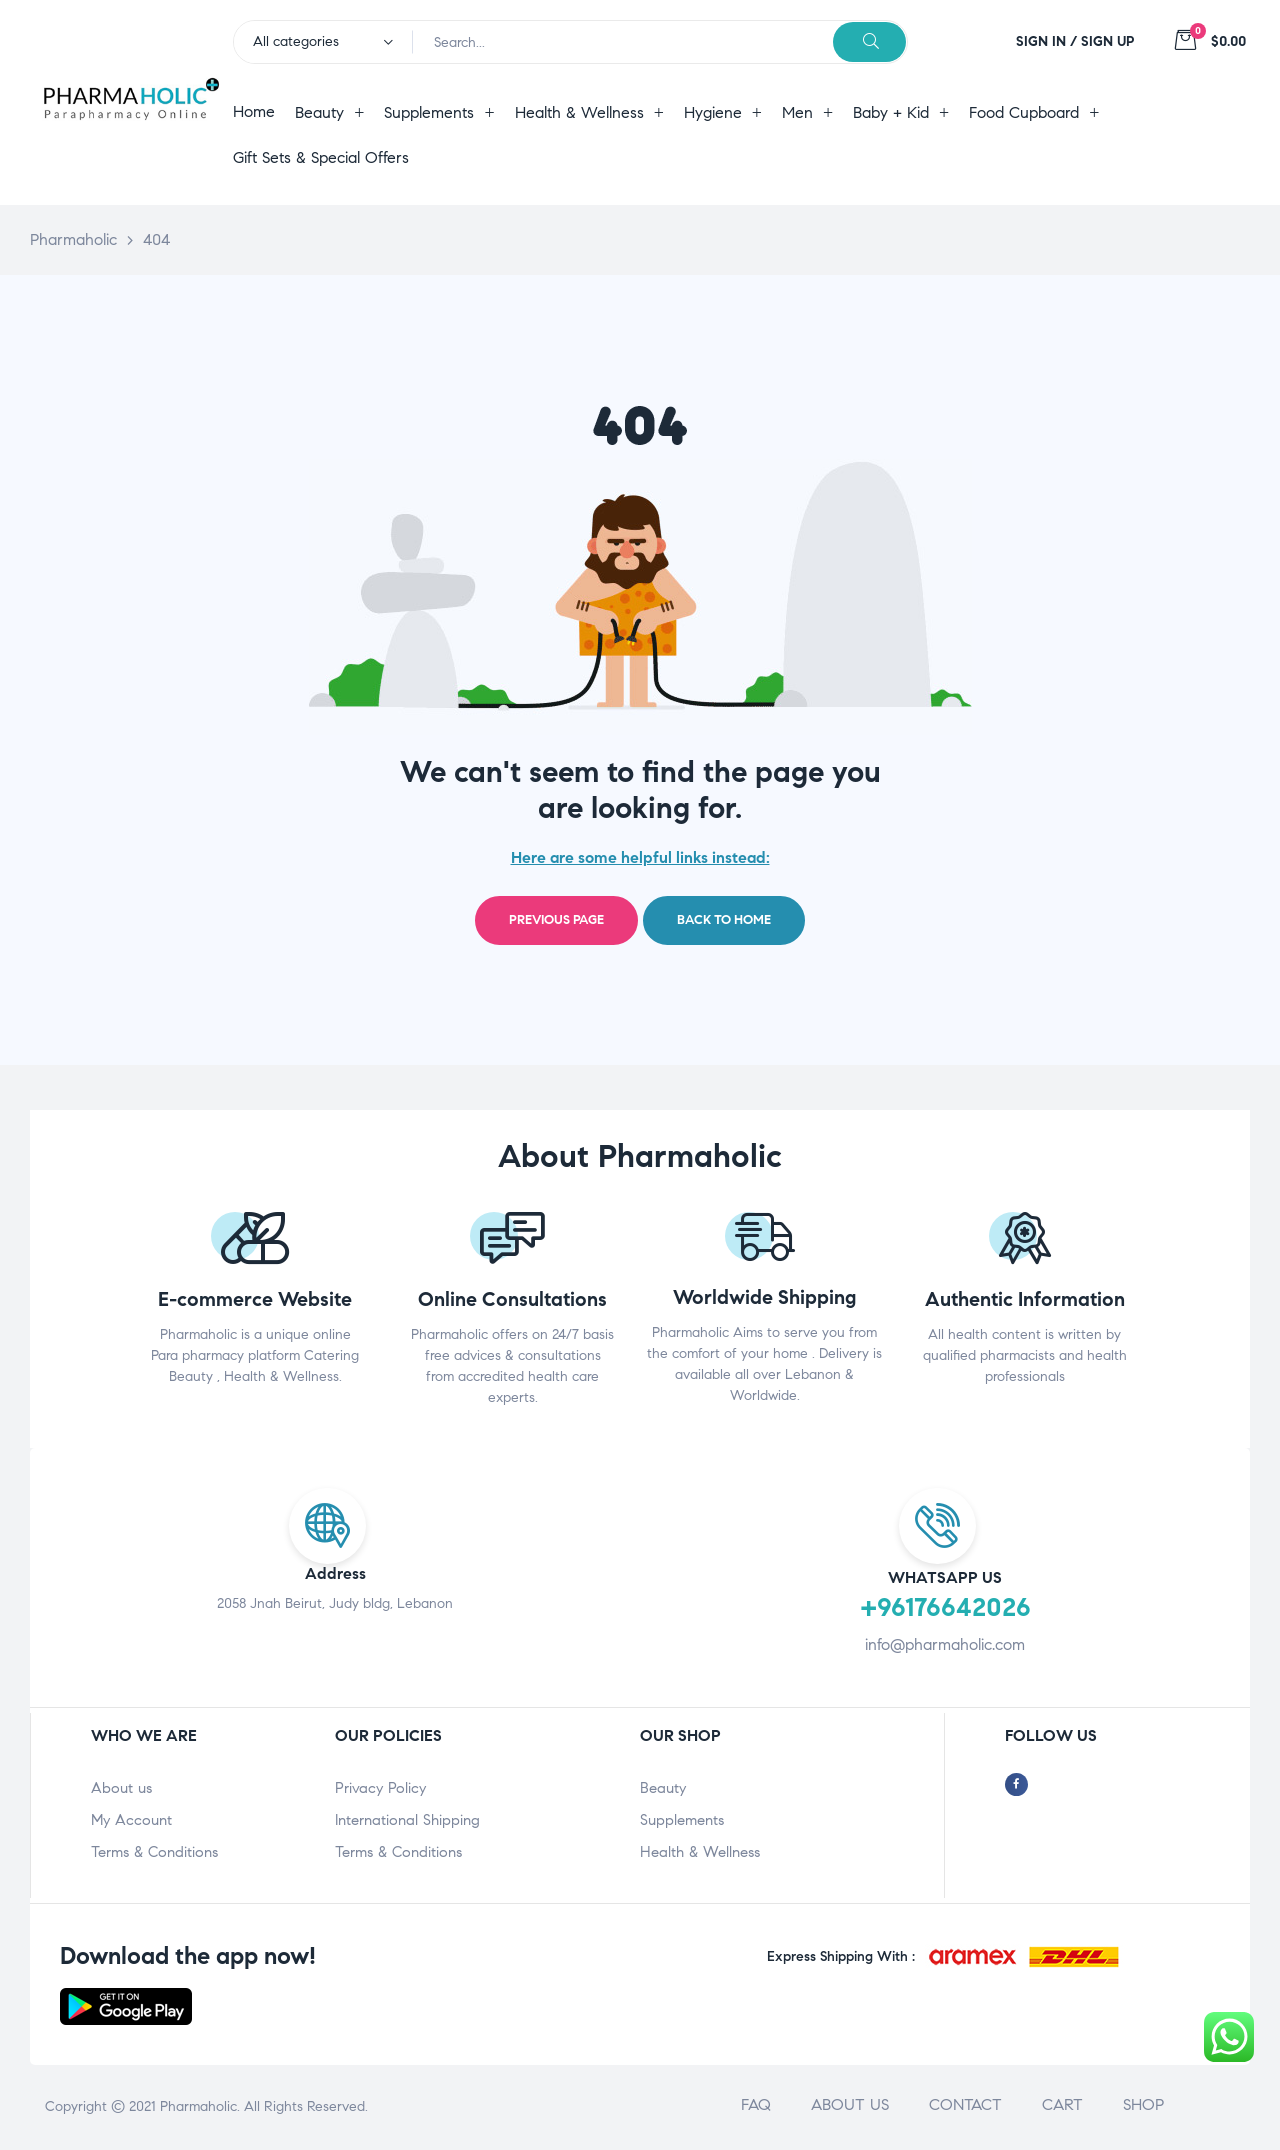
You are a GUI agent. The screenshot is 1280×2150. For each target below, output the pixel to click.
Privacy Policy (380, 1788)
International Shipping (407, 1820)
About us (121, 1788)
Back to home (724, 920)
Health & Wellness (700, 1852)
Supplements (682, 1820)
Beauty (663, 1788)
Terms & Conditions (154, 1852)
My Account (131, 1820)
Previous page (556, 920)
